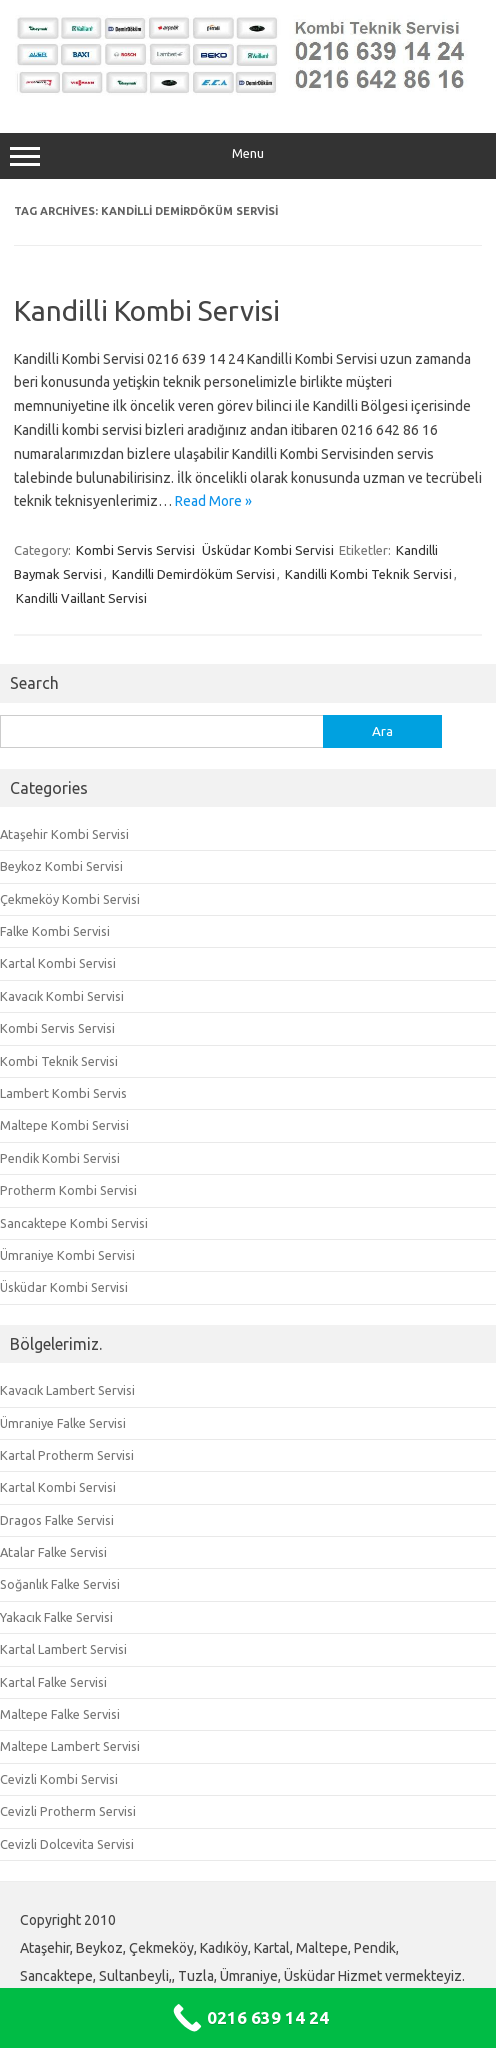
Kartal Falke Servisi (53, 1682)
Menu (248, 156)
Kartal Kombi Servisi (58, 963)
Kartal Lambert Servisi (63, 1649)
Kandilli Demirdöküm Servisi (193, 574)
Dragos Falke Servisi (57, 1520)
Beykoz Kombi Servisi (61, 866)
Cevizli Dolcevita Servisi (67, 1844)
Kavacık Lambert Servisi (67, 1390)
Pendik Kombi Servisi (60, 1158)
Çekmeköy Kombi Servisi (70, 899)
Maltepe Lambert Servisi (70, 1746)
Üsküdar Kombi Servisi (268, 550)
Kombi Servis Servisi (135, 550)
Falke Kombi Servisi (55, 931)
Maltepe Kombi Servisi (64, 1125)
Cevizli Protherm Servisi (68, 1811)
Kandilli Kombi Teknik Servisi (368, 574)
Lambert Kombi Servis (63, 1093)
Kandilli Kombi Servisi (147, 310)
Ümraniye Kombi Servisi (67, 1255)
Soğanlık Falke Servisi (60, 1584)
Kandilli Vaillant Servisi (81, 598)
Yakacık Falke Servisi (56, 1617)
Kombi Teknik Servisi (59, 1061)
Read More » (213, 501)
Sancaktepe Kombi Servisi (74, 1223)
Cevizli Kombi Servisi (59, 1779)
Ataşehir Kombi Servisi (64, 834)
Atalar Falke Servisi (53, 1552)
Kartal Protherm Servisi (67, 1455)
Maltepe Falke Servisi (60, 1714)
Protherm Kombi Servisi (68, 1190)
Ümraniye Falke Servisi (63, 1423)
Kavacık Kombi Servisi (62, 996)
